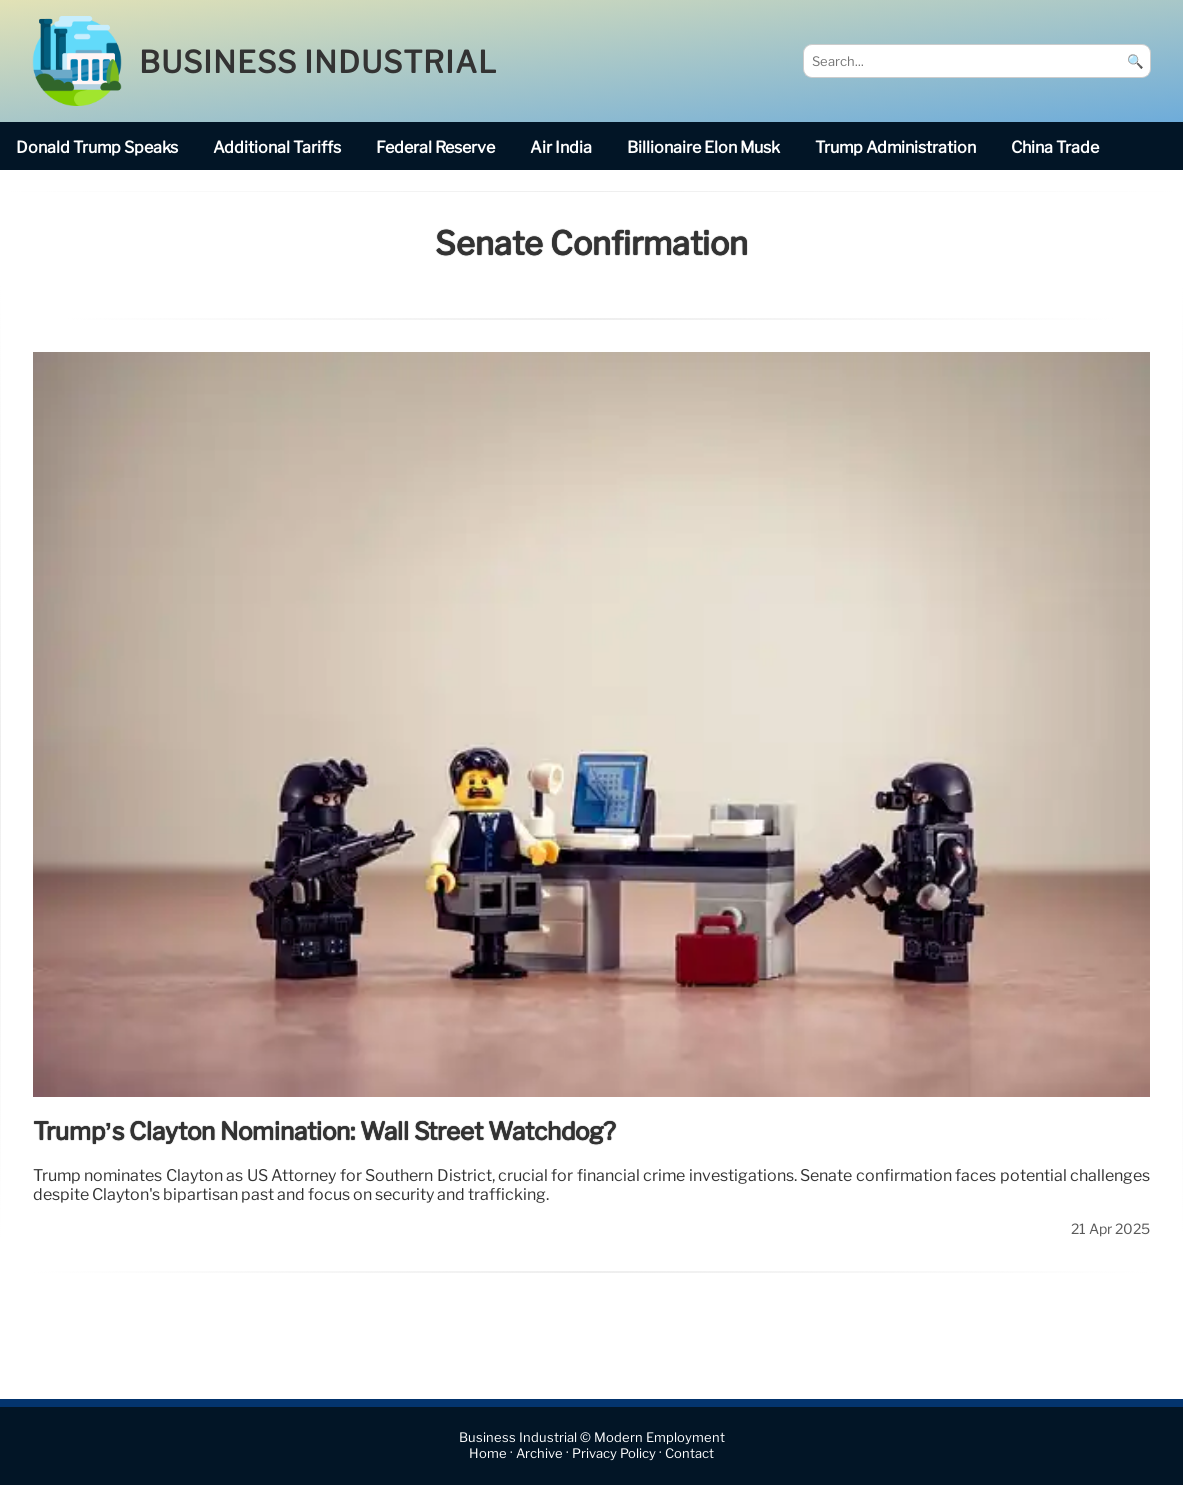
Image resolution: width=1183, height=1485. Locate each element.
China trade (1055, 147)
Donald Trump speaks (97, 147)
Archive (539, 1453)
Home (488, 1453)
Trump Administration (895, 147)
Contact (689, 1453)
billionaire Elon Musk (703, 147)
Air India (561, 147)
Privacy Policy (614, 1453)
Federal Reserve (435, 147)
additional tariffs (277, 147)
